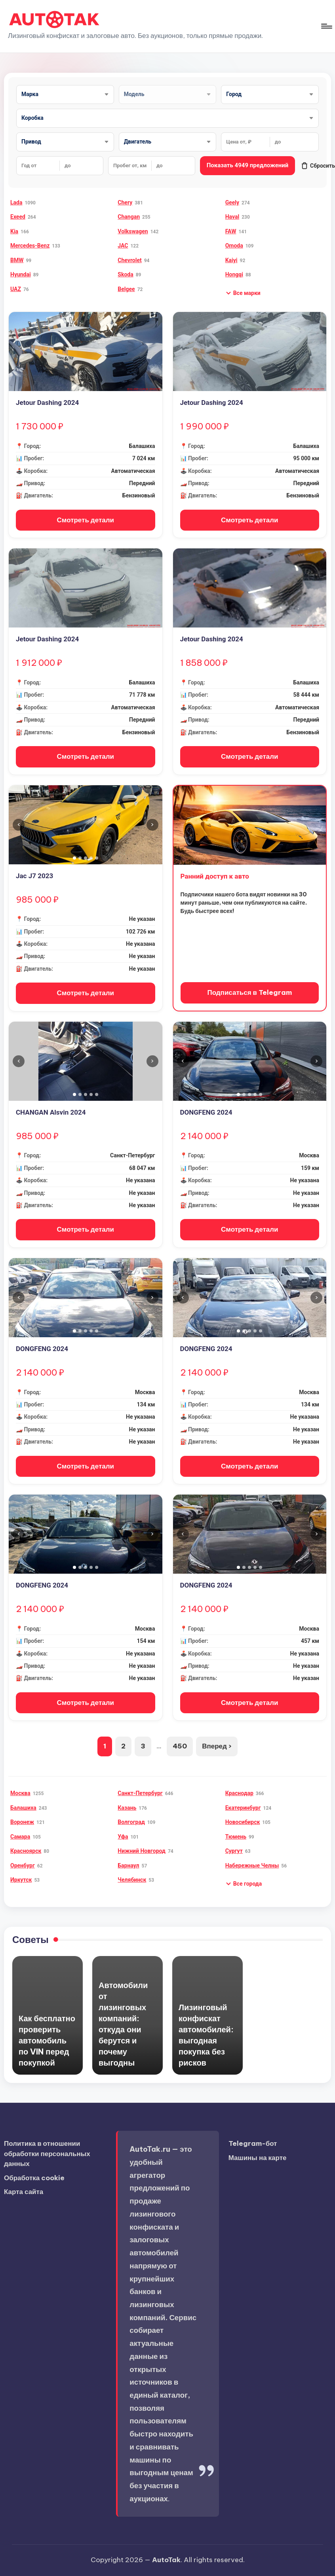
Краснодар (239, 1793)
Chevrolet (129, 260)
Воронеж (22, 1822)
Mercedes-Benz (29, 245)
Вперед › (217, 1746)
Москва (20, 1793)
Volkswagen (133, 231)
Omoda (234, 245)
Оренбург (22, 1865)
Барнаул (128, 1865)
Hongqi (234, 274)
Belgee (126, 289)
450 (180, 1746)
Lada (16, 202)
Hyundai (20, 274)
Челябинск (132, 1880)
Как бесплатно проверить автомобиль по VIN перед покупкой (47, 2040)
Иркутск (21, 1880)
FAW (230, 231)
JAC (123, 245)
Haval (232, 217)
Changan (129, 217)
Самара (20, 1836)
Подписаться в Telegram (249, 992)
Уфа (123, 1836)
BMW (16, 260)
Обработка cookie (34, 2177)
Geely (232, 202)
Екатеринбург (243, 1808)
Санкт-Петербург (140, 1793)
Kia (14, 231)
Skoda (125, 274)
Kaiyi (231, 260)
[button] (243, 293)
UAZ (15, 289)
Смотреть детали (85, 520)
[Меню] (326, 26)
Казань (127, 1808)
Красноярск (25, 1851)
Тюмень (235, 1836)
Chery (125, 202)
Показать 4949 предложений (248, 165)
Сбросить (318, 165)
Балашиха (23, 1808)
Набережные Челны (252, 1865)
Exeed (17, 217)
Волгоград (131, 1822)
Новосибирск (242, 1822)
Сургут (234, 1851)
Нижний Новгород (142, 1851)
